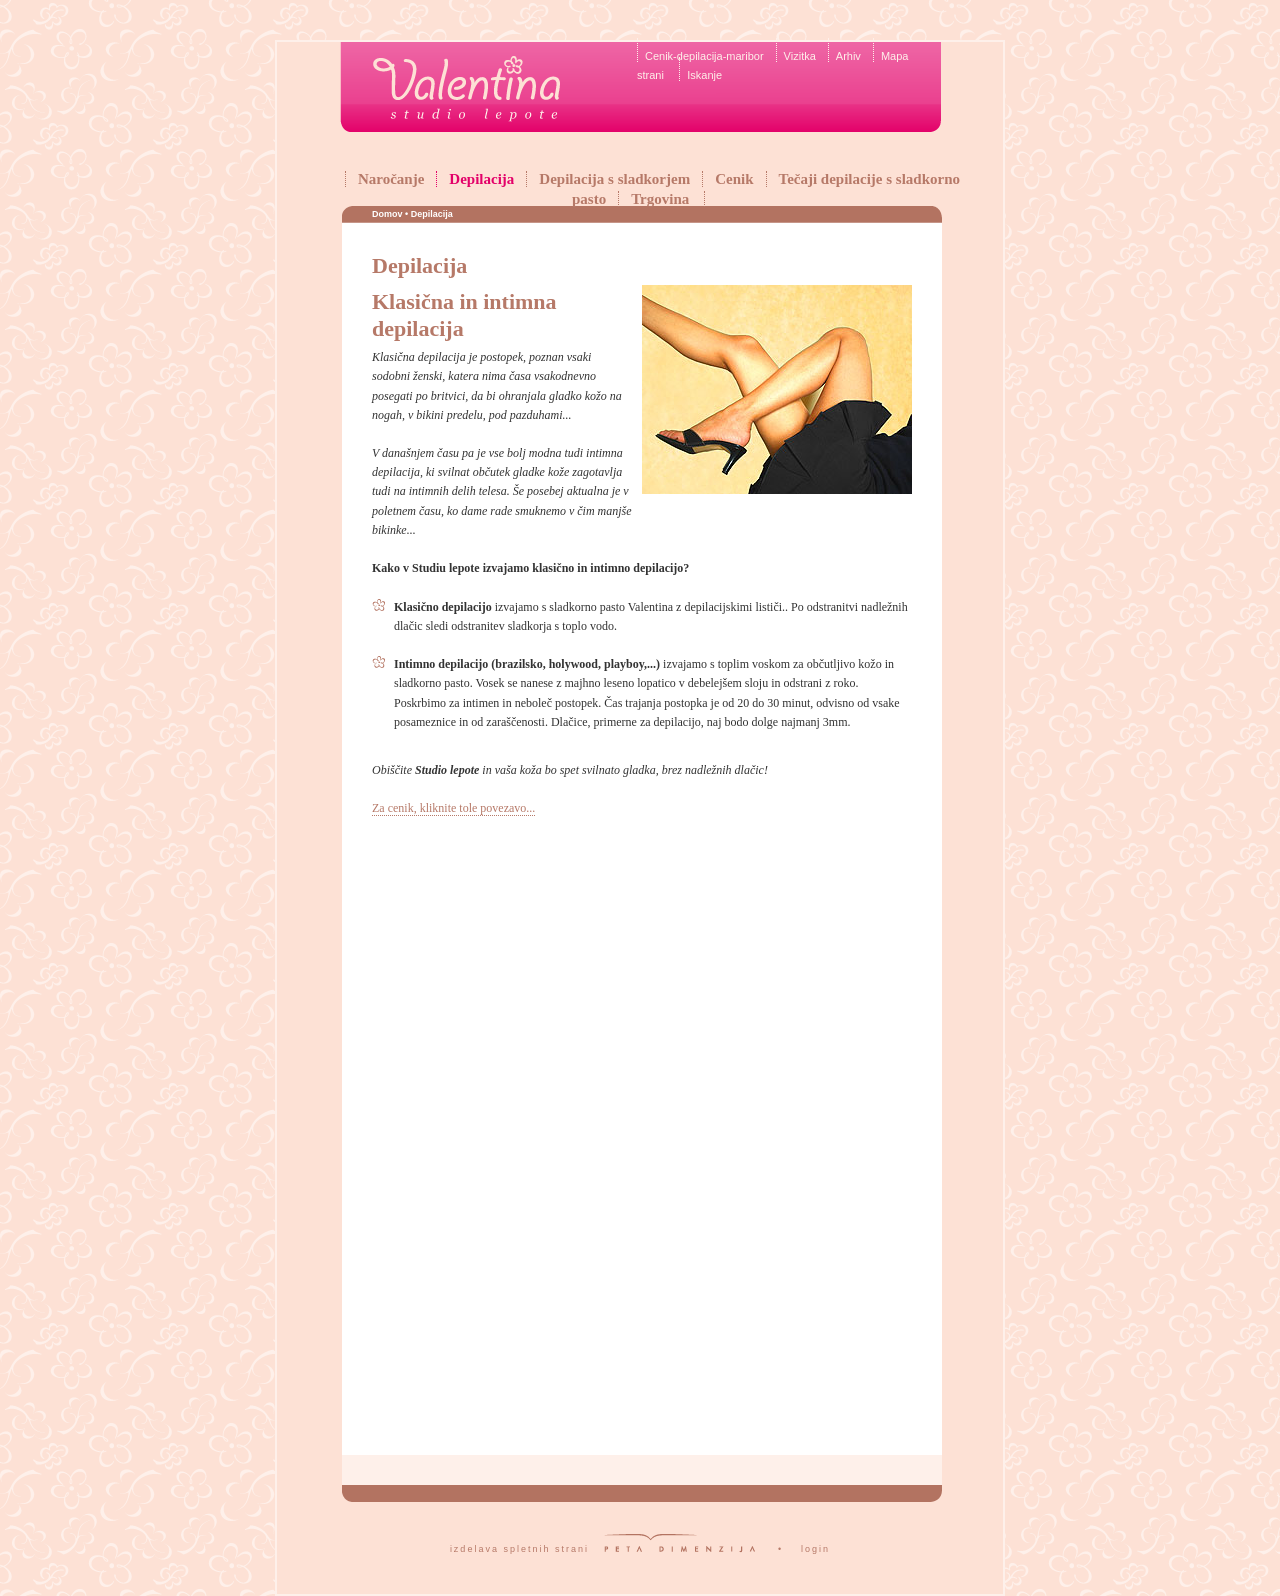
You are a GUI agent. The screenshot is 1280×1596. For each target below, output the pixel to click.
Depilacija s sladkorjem (614, 179)
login (815, 1549)
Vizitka (800, 56)
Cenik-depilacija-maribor (704, 56)
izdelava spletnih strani (519, 1549)
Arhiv (848, 56)
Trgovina (660, 199)
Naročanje (391, 179)
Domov (387, 214)
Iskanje (704, 75)
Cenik (734, 179)
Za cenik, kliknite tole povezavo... (453, 808)
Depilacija (481, 179)
